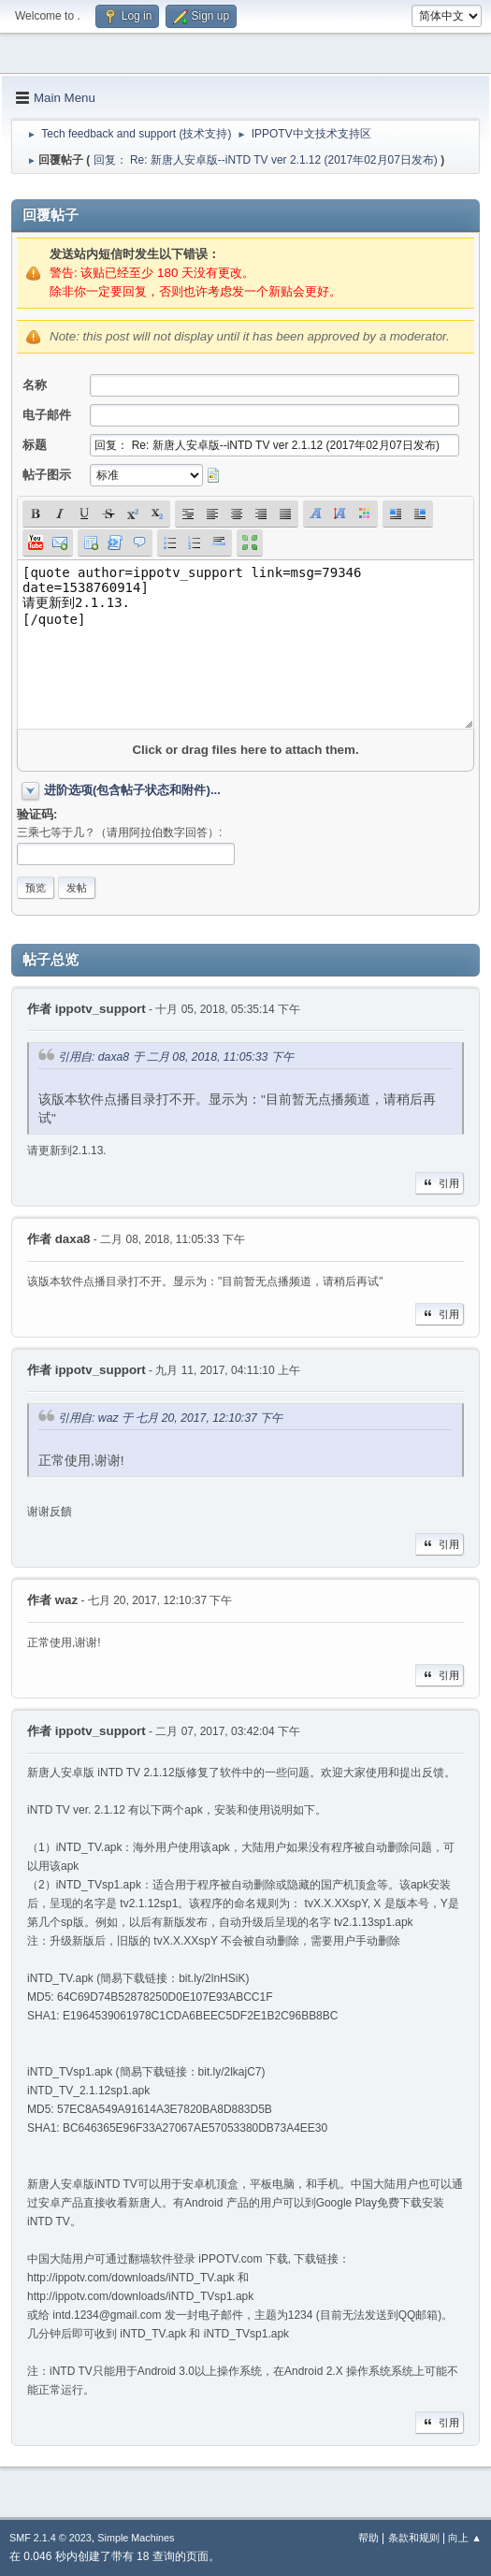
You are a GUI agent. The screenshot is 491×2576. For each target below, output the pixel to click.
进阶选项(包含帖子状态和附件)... (132, 790)
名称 (34, 385)
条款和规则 (414, 2537)
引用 (439, 1183)
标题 (34, 445)
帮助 (368, 2537)
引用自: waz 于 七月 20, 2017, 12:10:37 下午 (170, 1418)
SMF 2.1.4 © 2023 (50, 2537)
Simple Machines (135, 2537)
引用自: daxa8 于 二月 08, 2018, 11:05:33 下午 (176, 1057)
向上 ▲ (465, 2537)
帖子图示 (46, 475)
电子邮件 (46, 415)
